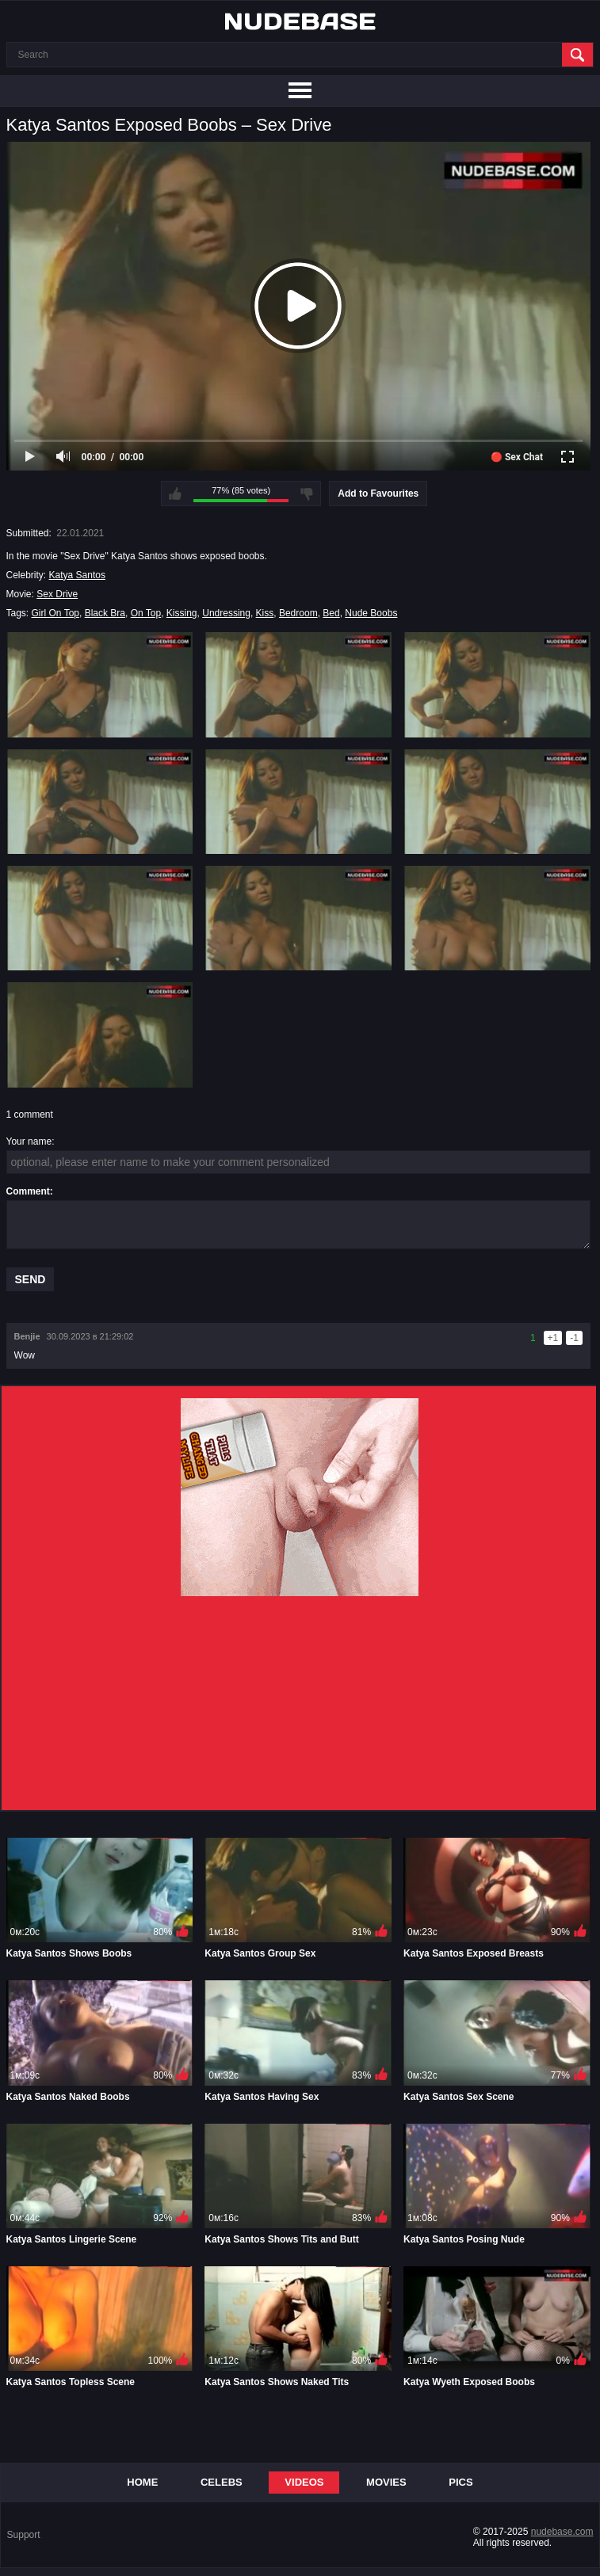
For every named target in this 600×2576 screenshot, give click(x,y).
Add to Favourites (378, 493)
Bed (331, 613)
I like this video (175, 493)
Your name (29, 1141)
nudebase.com (562, 2531)
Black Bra (105, 613)
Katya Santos (77, 575)
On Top (146, 613)
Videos (304, 2482)
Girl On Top (55, 613)
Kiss (265, 613)
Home (142, 2482)
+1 (553, 1337)
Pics (460, 2482)
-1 (574, 1337)
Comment (28, 1191)
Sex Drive (57, 594)
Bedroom (298, 613)
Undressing (226, 613)
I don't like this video (306, 493)
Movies (386, 2482)
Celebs (222, 2482)
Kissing (181, 613)
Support (23, 2534)
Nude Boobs (371, 613)
